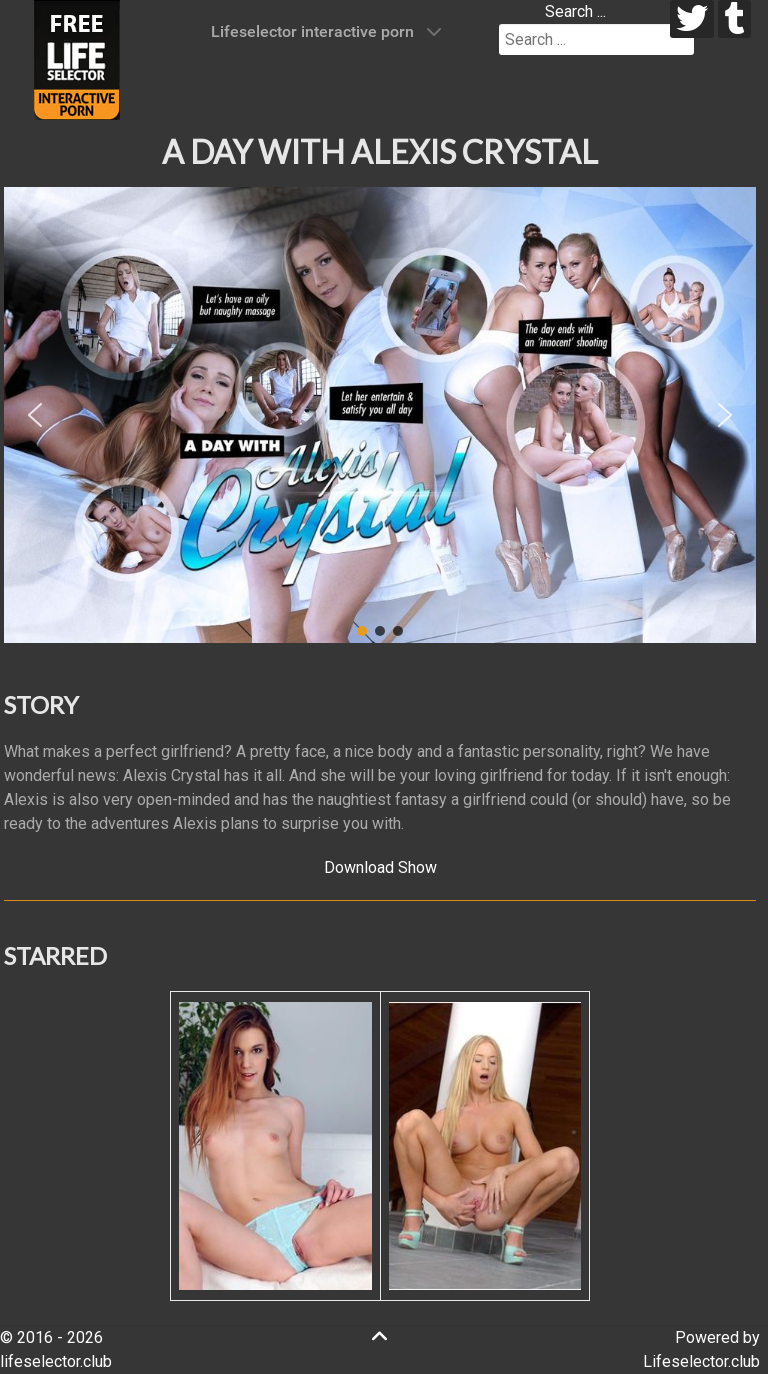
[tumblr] (734, 19)
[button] (35, 415)
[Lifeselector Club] (77, 58)
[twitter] (692, 19)
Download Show (380, 867)
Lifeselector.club (701, 1361)
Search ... (575, 11)
